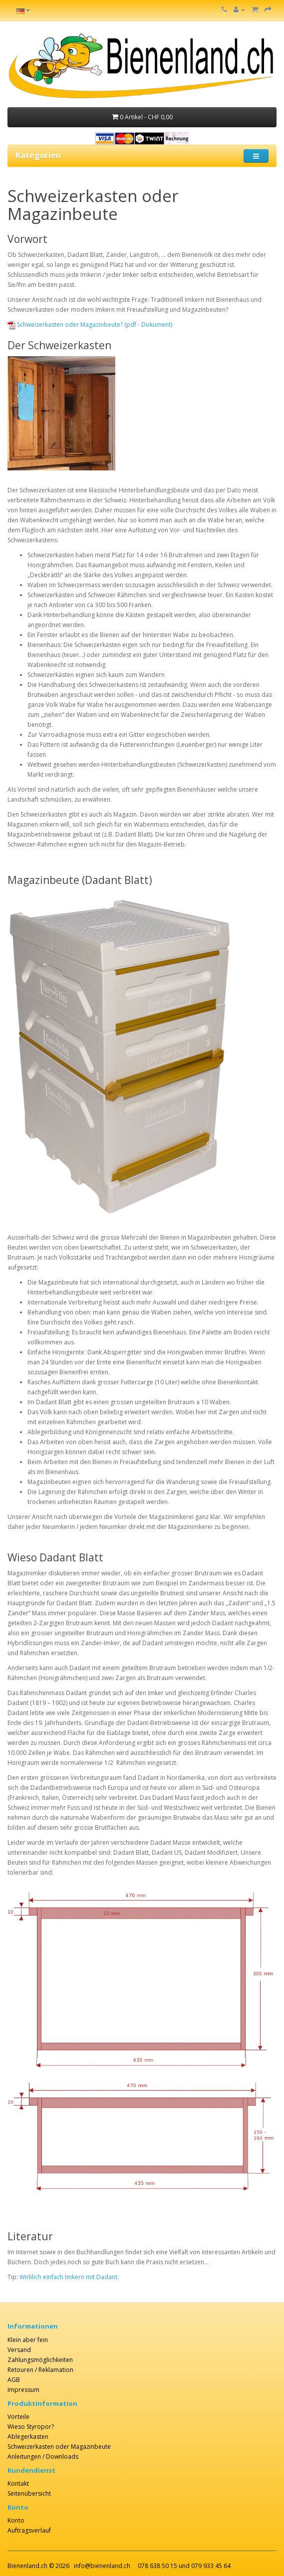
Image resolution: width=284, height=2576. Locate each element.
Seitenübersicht (29, 2493)
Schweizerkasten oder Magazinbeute (59, 2446)
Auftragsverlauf (29, 2530)
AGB (13, 2379)
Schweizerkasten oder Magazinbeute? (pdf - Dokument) (94, 324)
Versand (19, 2350)
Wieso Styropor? (30, 2426)
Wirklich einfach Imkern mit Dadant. (69, 2277)
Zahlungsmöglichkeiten (40, 2360)
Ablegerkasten (27, 2436)
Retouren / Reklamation (40, 2369)
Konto (15, 2520)
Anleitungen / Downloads (42, 2456)
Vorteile (18, 2416)
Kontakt (18, 2483)
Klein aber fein (27, 2340)
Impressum (23, 2389)
